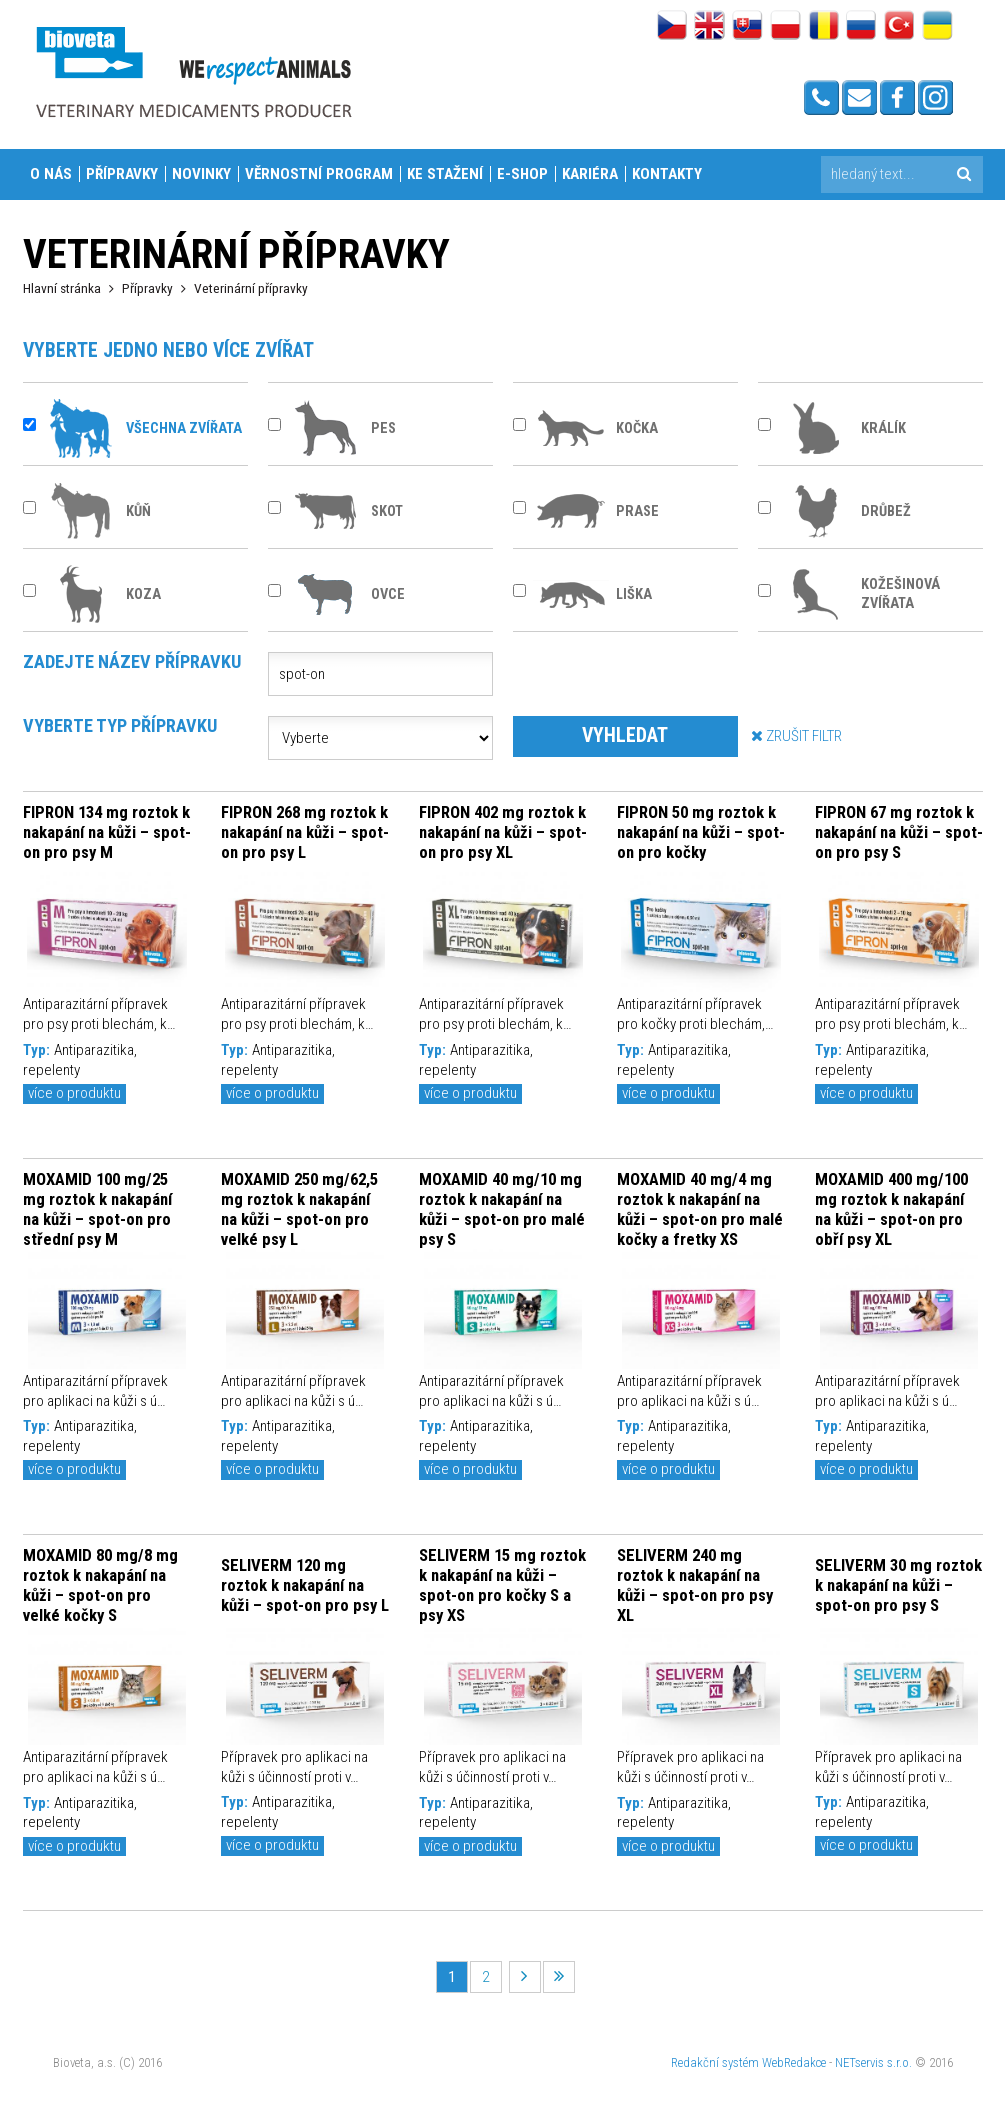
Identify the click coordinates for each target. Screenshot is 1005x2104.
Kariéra (590, 174)
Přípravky (122, 174)
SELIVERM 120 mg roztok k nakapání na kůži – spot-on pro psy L (305, 1585)
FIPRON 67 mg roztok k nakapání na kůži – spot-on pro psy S (899, 832)
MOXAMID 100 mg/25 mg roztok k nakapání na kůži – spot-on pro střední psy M (97, 1209)
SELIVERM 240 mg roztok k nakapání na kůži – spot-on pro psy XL (695, 1585)
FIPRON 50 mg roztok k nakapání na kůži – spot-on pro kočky (701, 832)
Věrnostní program (319, 174)
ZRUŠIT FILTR (796, 735)
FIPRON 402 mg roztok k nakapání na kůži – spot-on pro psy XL (503, 832)
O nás (51, 174)
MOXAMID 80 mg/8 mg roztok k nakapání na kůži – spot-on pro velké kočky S (100, 1585)
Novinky (201, 174)
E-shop (522, 174)
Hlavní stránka (62, 288)
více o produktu (74, 1093)
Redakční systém (715, 2062)
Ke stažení (445, 174)
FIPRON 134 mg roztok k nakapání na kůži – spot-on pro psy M (107, 832)
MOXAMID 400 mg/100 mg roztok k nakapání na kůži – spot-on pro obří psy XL (891, 1209)
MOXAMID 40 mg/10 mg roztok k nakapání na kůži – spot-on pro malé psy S (502, 1209)
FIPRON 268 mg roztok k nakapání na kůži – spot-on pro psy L (305, 832)
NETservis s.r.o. (873, 2062)
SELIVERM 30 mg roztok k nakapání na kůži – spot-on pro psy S (898, 1585)
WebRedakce (794, 2062)
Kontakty (667, 174)
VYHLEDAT (625, 735)
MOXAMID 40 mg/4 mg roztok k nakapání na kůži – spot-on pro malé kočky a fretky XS (700, 1209)
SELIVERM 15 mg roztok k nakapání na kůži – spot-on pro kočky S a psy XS (502, 1585)
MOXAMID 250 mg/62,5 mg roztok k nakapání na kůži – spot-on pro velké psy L (299, 1209)
